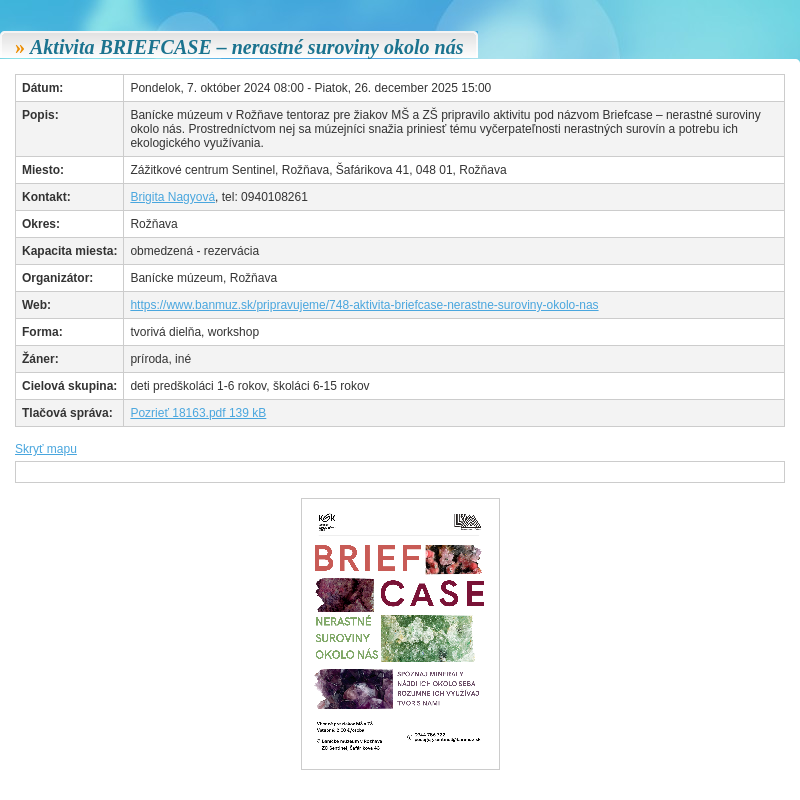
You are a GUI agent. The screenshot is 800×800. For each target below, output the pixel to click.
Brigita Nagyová (172, 197)
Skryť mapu (46, 449)
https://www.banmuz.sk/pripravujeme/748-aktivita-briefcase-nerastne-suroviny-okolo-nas (364, 305)
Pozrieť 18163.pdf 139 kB (198, 413)
